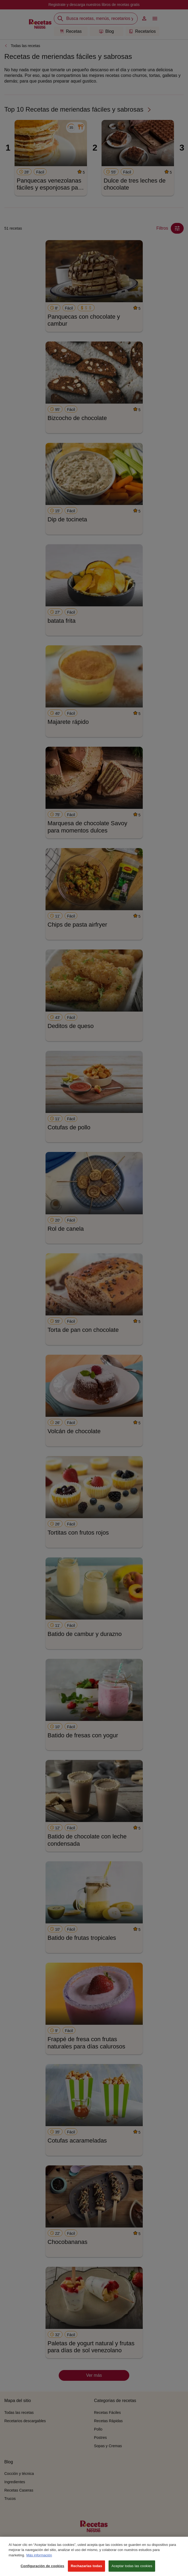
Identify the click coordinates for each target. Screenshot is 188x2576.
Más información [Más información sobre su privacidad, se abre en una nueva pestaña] (39, 2561)
